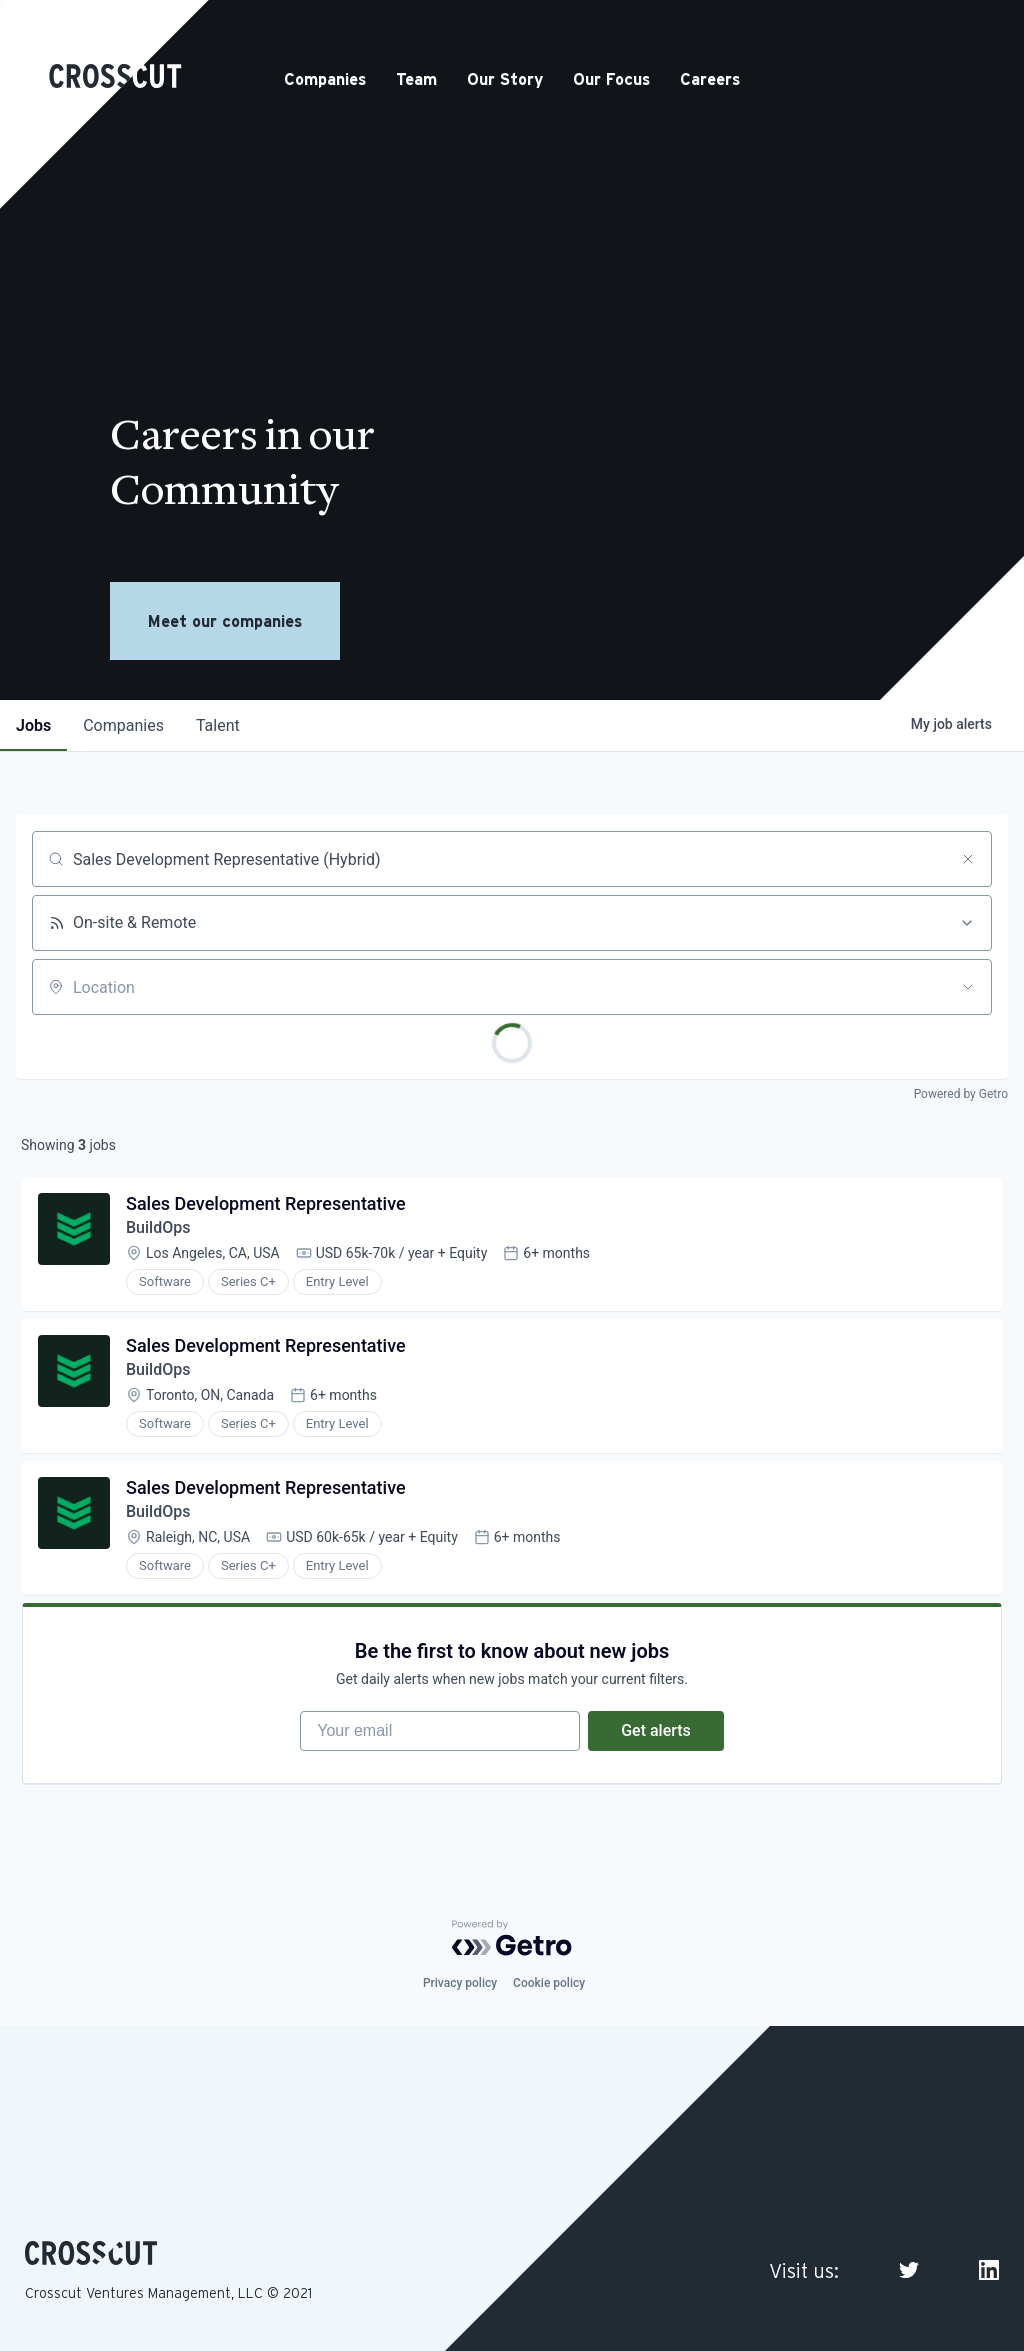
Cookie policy (549, 1983)
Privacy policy (460, 1983)
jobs (33, 725)
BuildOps (158, 1227)
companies (123, 725)
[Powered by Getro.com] (512, 1938)
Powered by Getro (961, 1094)
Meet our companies (225, 621)
